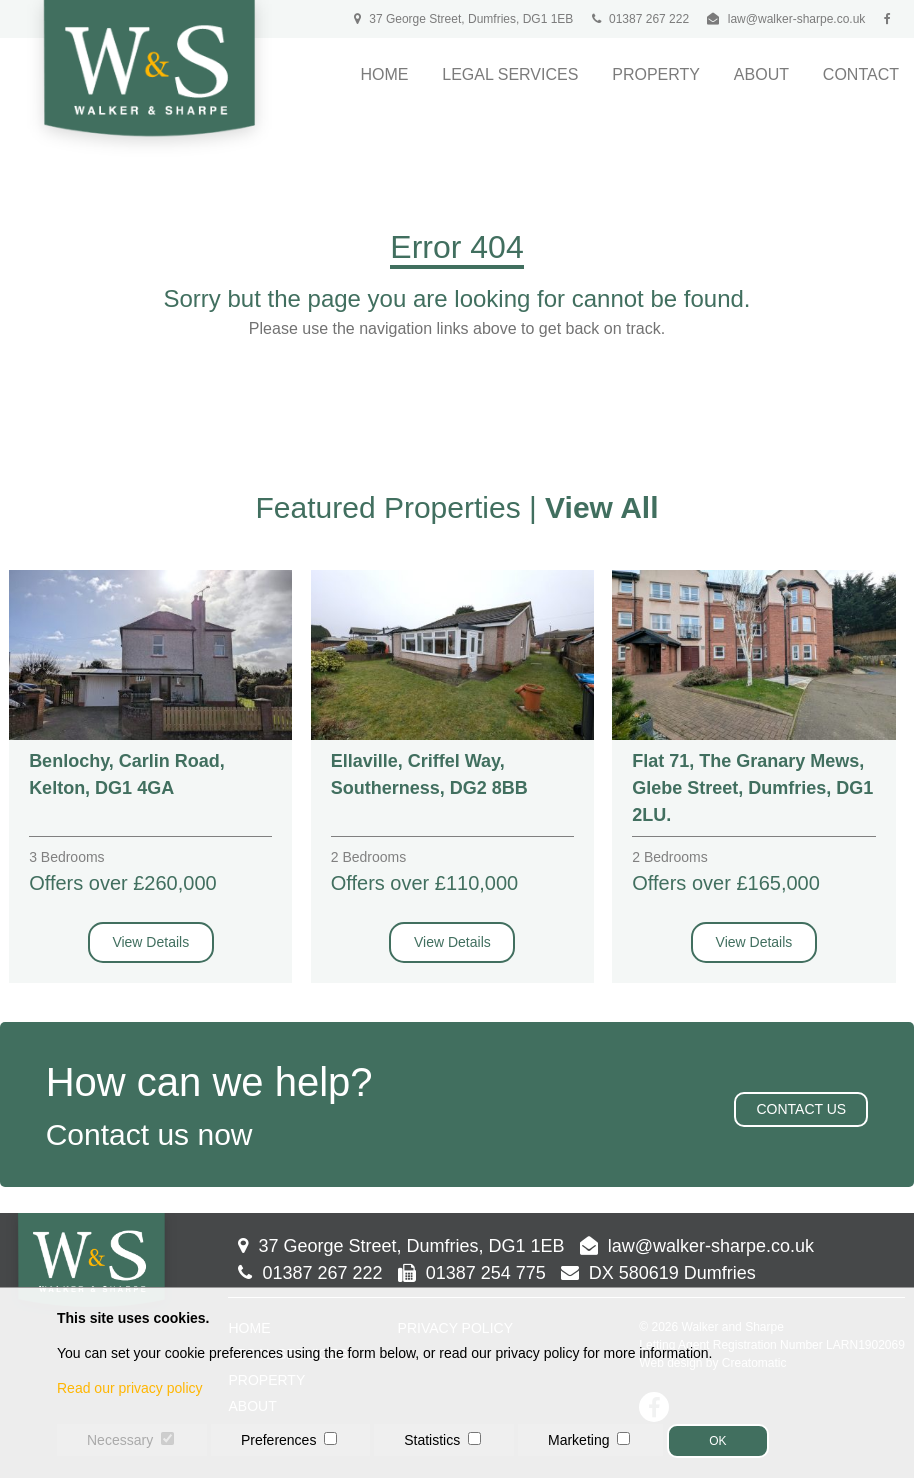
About (761, 74)
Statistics (432, 1440)
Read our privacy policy (130, 1388)
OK (717, 1441)
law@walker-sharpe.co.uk (797, 19)
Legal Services (510, 74)
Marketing (578, 1440)
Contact (861, 74)
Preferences (278, 1440)
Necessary (120, 1440)
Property (656, 74)
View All (601, 507)
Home (384, 74)
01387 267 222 (640, 19)
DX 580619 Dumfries (658, 1273)
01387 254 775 (472, 1273)
